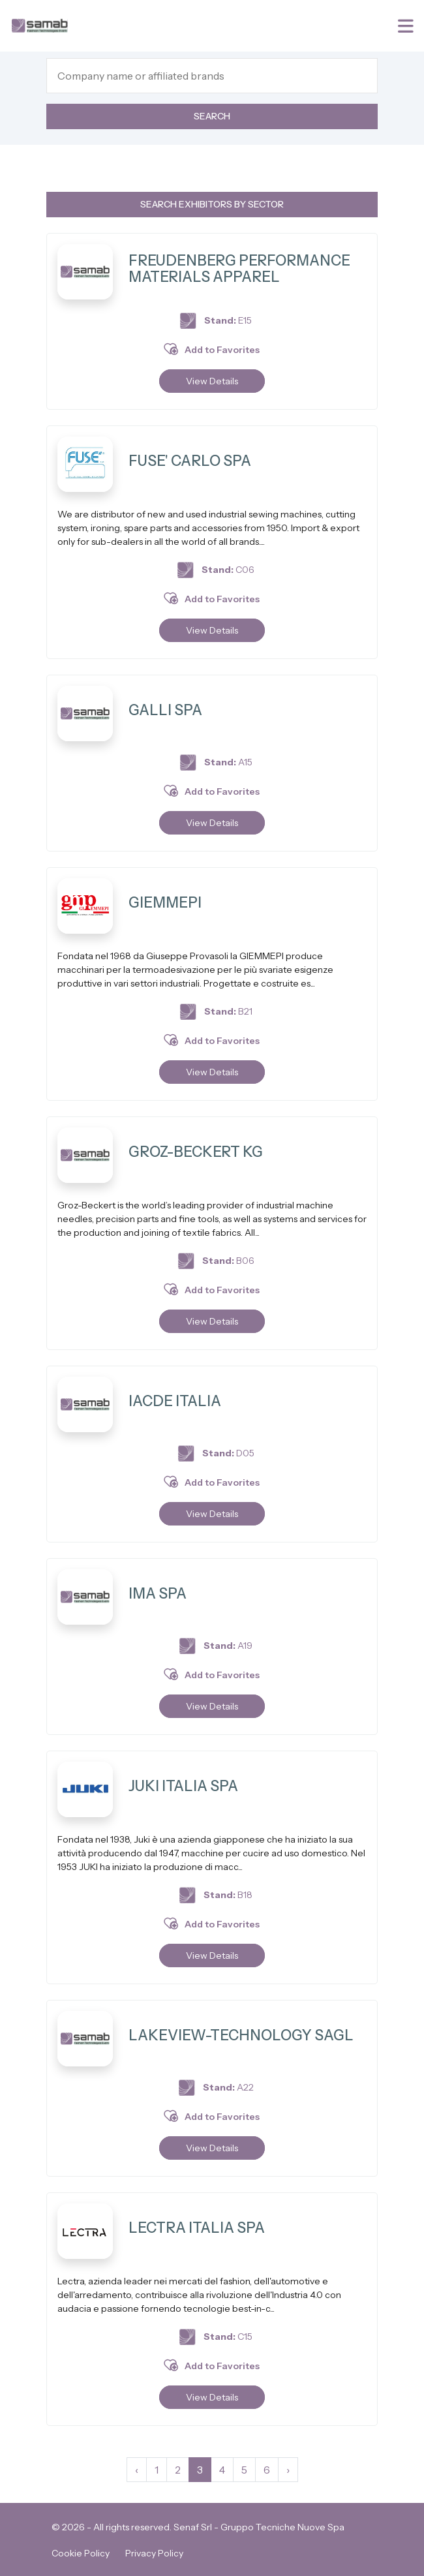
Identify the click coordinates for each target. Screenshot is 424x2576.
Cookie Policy (81, 2553)
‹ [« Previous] (136, 2469)
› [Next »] (288, 2469)
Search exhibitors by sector (212, 204)
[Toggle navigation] (407, 26)
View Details (212, 381)
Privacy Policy (154, 2553)
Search (212, 116)
